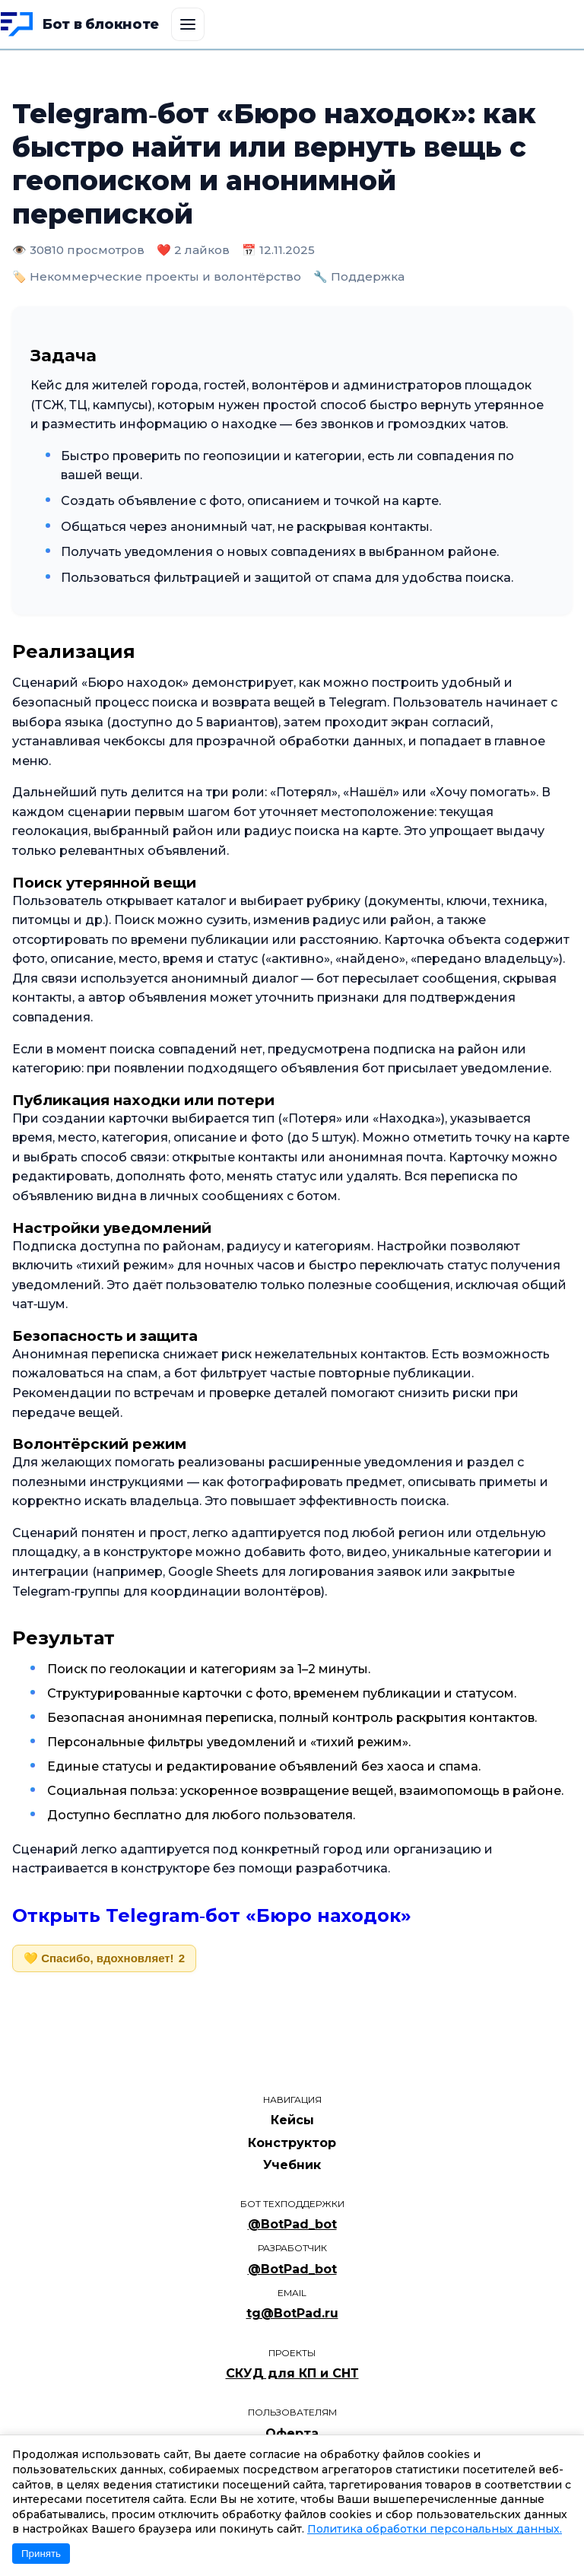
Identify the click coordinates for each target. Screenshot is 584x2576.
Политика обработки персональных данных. (434, 2529)
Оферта (292, 2433)
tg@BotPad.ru (292, 2313)
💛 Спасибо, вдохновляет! (104, 1958)
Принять (41, 2553)
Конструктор (292, 2143)
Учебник (292, 2165)
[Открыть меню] (188, 24)
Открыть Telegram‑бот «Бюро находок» (211, 1915)
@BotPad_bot (292, 2224)
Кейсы (292, 2120)
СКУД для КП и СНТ (292, 2373)
